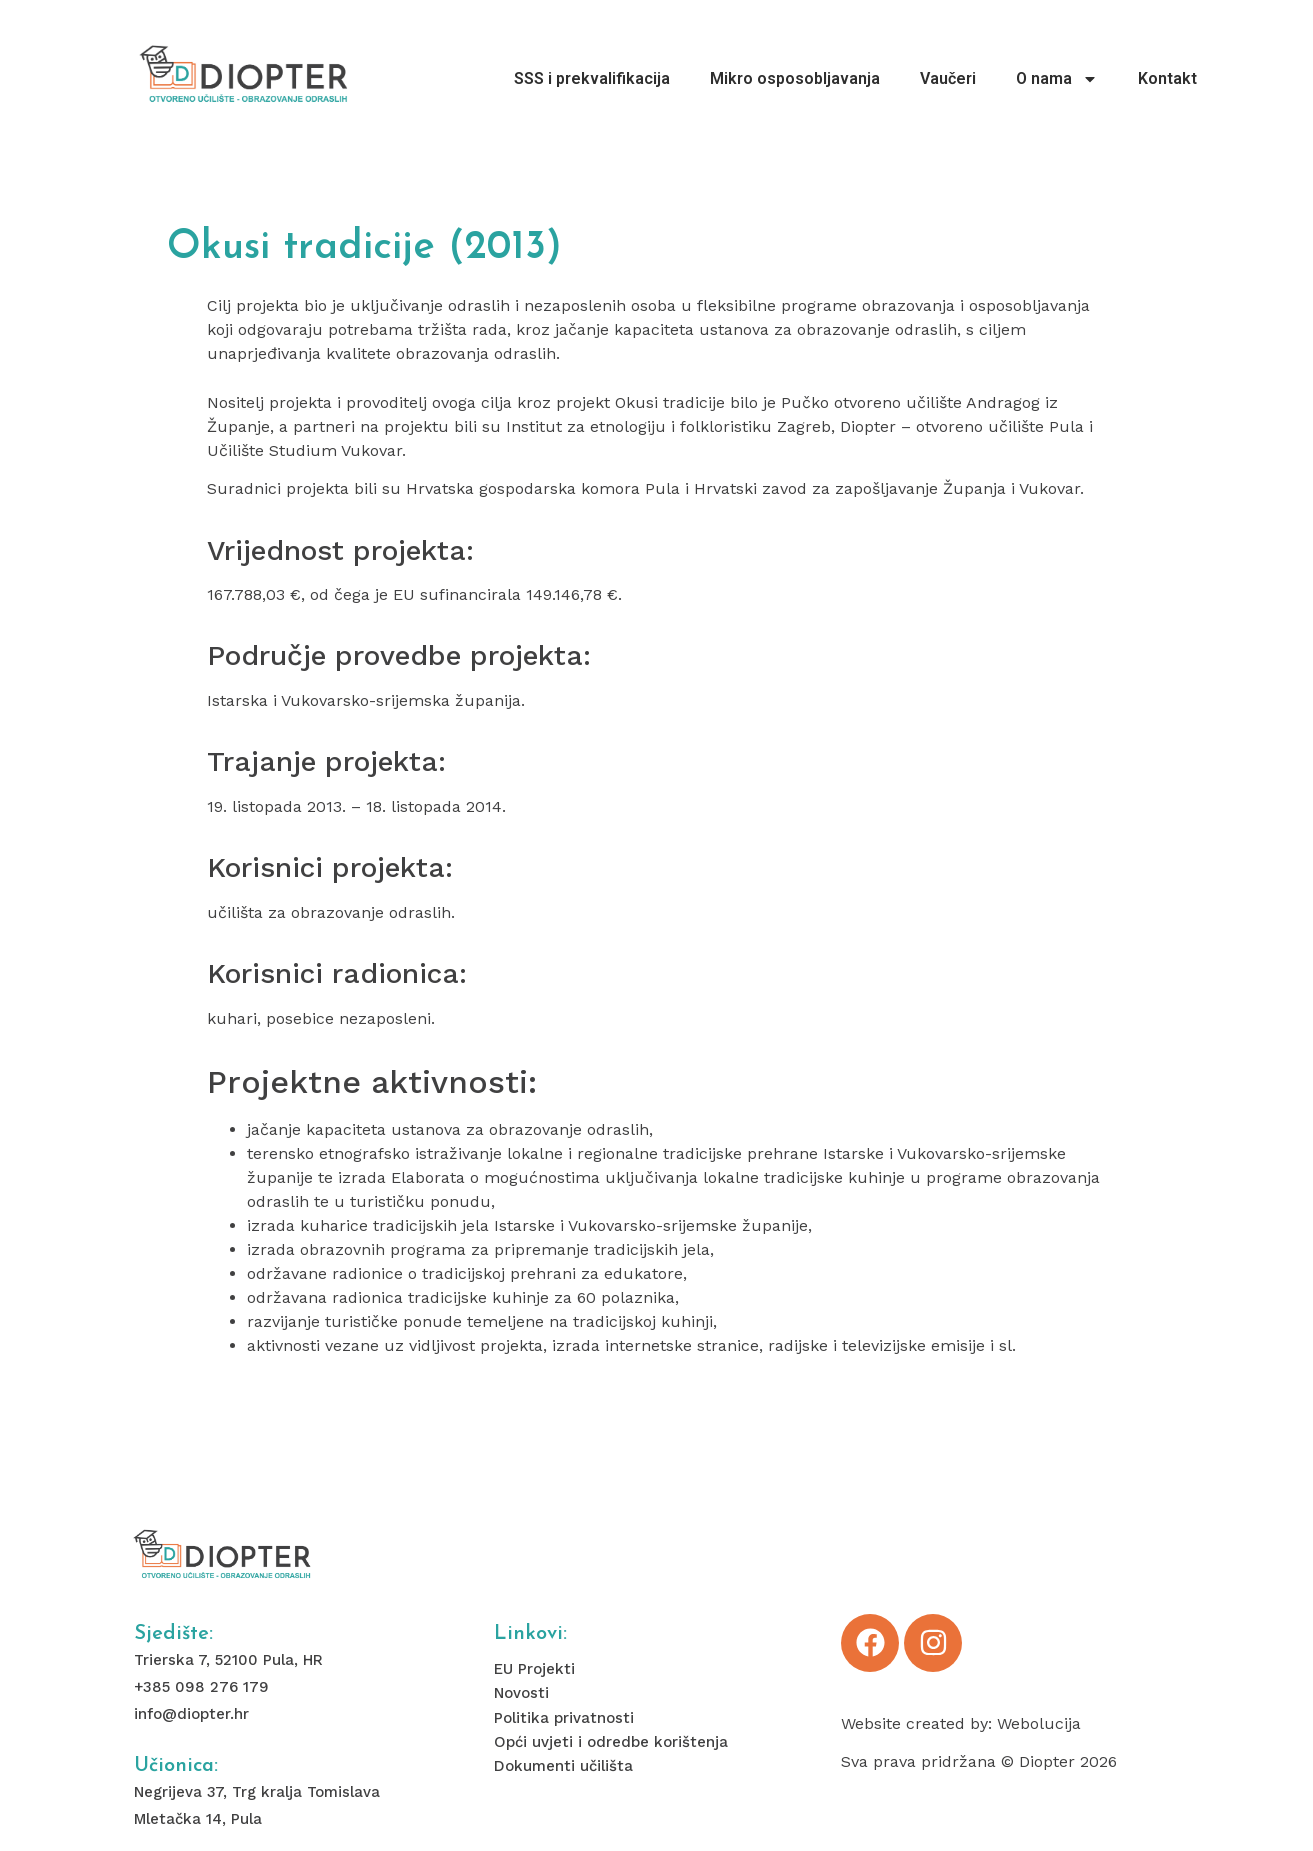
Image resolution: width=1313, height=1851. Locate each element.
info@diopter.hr (191, 1714)
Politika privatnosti (564, 1718)
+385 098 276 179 (201, 1687)
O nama (1057, 79)
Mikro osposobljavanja (795, 78)
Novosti (521, 1693)
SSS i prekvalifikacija (592, 78)
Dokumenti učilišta (563, 1766)
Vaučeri (948, 78)
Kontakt (1167, 78)
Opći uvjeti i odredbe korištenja (611, 1742)
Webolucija (1039, 1723)
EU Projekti (534, 1669)
